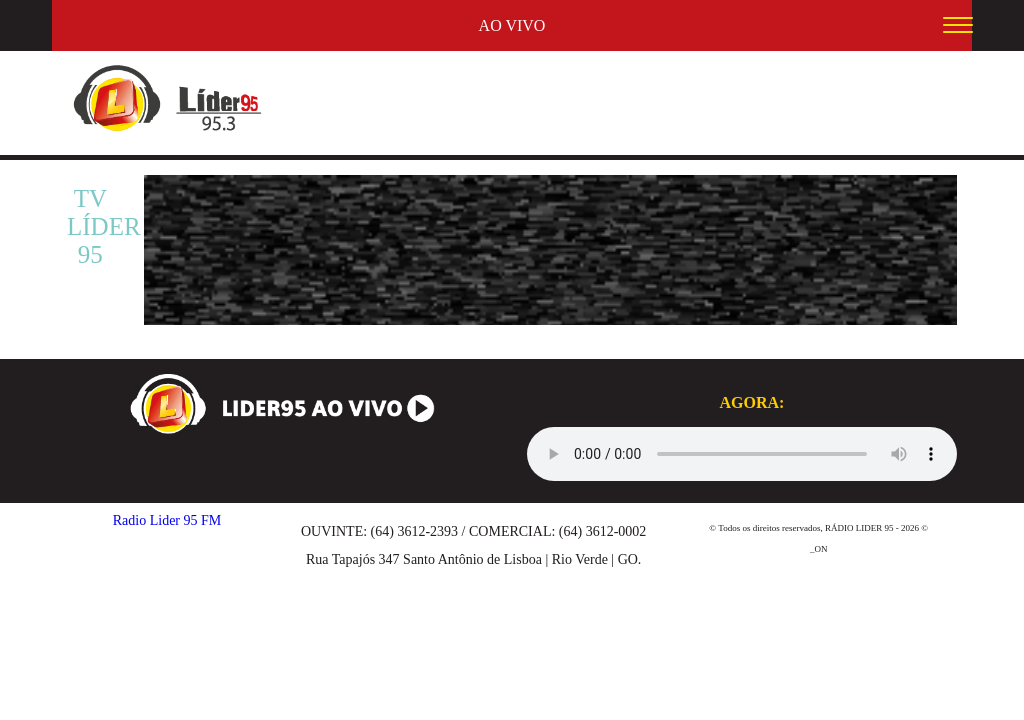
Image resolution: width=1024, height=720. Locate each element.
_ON (819, 549)
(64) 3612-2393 (415, 531)
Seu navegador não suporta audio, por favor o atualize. (742, 454)
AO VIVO (512, 25)
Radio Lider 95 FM (167, 520)
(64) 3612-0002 (603, 531)
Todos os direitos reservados (769, 528)
